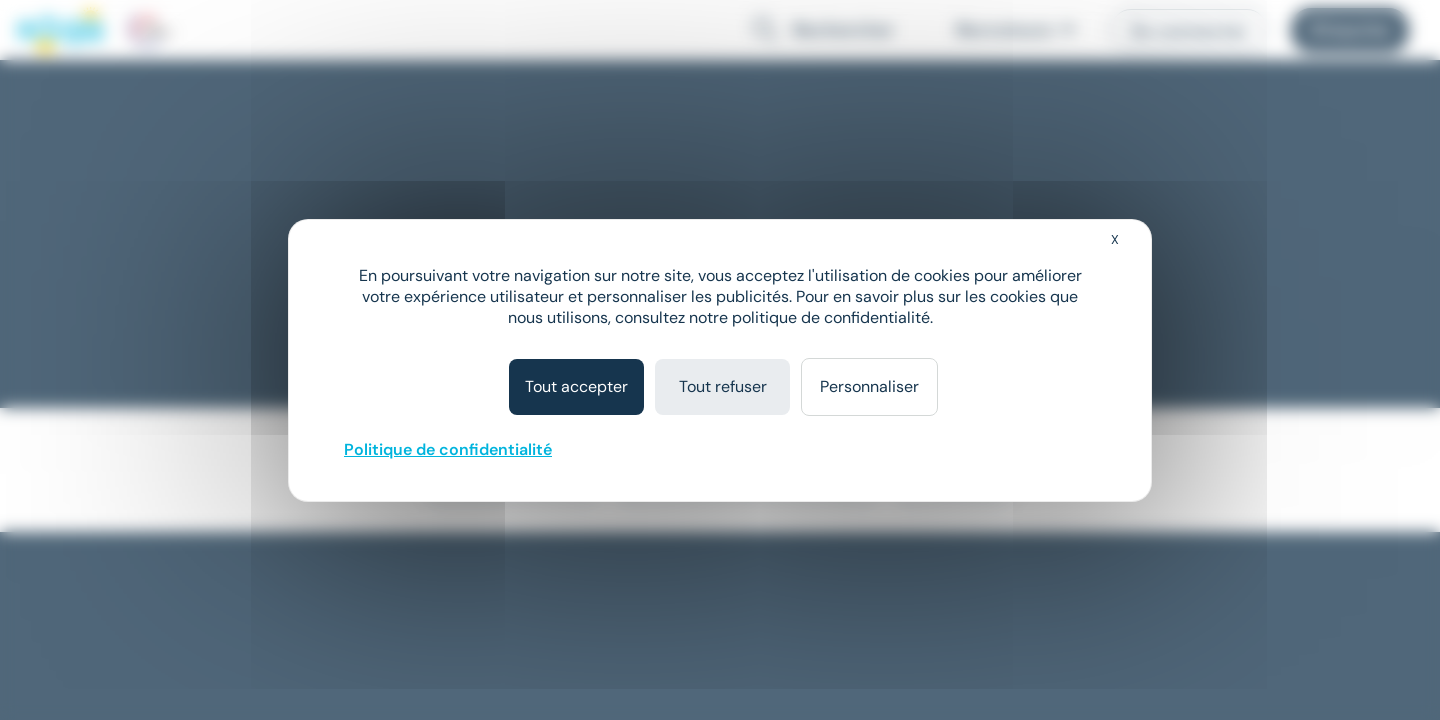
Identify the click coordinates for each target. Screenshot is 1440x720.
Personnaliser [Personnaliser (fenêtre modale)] (869, 386)
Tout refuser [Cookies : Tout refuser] (723, 386)
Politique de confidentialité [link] (448, 449)
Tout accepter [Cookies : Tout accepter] (576, 386)
